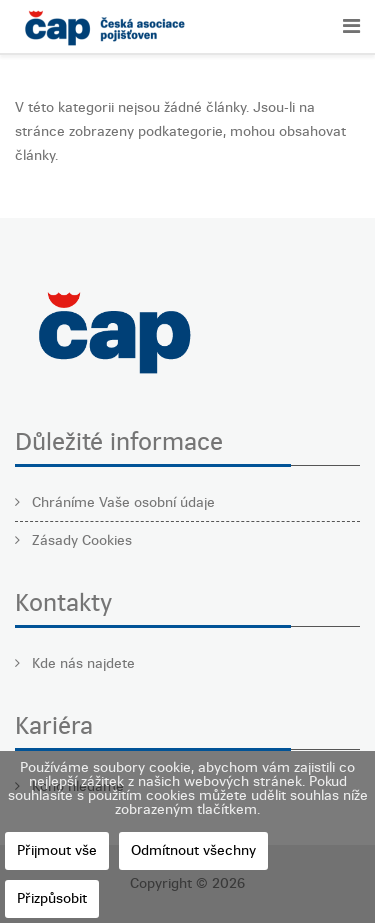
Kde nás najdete (81, 663)
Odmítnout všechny (193, 850)
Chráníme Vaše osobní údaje (121, 502)
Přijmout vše (57, 850)
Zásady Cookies (80, 540)
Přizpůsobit (52, 898)
